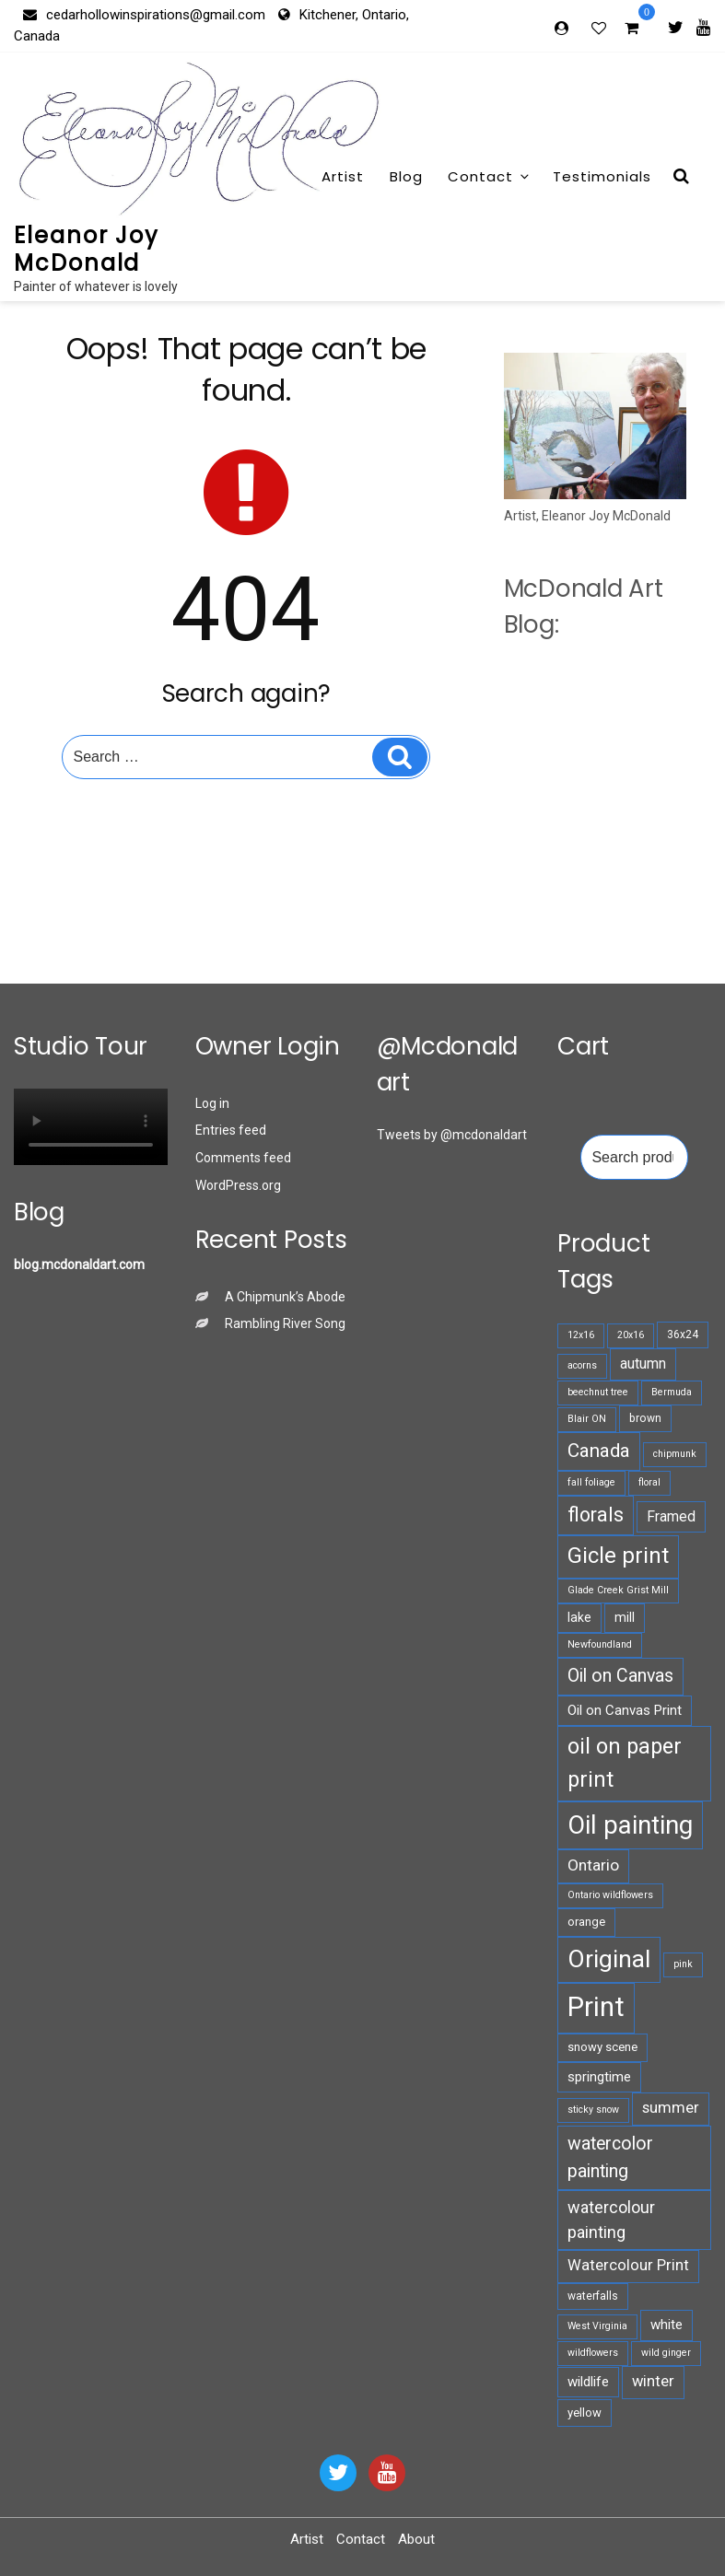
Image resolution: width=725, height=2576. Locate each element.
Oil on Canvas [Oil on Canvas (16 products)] (620, 1675)
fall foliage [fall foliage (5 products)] (591, 1482)
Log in (212, 1103)
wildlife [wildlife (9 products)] (588, 2381)
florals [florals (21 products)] (595, 1514)
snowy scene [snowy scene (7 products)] (602, 2047)
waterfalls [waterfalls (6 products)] (592, 2296)
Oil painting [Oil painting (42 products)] (630, 1825)
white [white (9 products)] (666, 2324)
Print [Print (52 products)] (596, 2006)
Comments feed (243, 1157)
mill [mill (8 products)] (624, 1617)
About (416, 2539)
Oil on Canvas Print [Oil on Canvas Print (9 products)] (624, 1710)
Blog (406, 176)
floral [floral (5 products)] (649, 1482)
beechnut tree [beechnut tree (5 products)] (597, 1392)
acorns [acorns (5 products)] (582, 1365)
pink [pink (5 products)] (683, 1964)
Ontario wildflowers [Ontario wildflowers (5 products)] (610, 1895)
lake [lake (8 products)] (579, 1617)
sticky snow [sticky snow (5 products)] (593, 2110)
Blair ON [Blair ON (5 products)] (586, 1419)
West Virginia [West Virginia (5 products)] (597, 2326)
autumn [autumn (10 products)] (643, 1363)
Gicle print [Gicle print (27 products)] (618, 1555)
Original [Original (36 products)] (608, 1959)
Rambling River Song (285, 1323)
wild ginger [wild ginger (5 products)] (666, 2353)
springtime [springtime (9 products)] (599, 2077)
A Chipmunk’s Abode (285, 1296)
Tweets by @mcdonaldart (452, 1134)
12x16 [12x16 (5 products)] (580, 1335)
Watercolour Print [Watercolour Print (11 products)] (628, 2265)
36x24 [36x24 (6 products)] (682, 1334)
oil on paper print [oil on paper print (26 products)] (624, 1762)
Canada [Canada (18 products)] (598, 1451)
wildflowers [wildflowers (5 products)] (592, 2353)
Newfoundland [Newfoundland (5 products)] (599, 1644)
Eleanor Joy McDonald (86, 249)
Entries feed (230, 1130)
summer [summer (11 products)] (670, 2107)
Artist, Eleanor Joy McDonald (587, 515)
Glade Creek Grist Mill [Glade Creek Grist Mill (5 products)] (618, 1590)
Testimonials (602, 176)
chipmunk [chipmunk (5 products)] (674, 1454)
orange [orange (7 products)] (586, 1922)
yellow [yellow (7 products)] (584, 2412)
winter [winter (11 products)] (653, 2381)
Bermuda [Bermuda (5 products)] (671, 1392)
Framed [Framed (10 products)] (671, 1516)
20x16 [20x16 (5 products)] (630, 1335)
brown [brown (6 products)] (645, 1418)
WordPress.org (238, 1185)
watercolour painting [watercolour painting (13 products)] (611, 2219)
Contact (490, 176)
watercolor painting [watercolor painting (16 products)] (610, 2157)
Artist (343, 176)
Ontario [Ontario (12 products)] (593, 1865)
